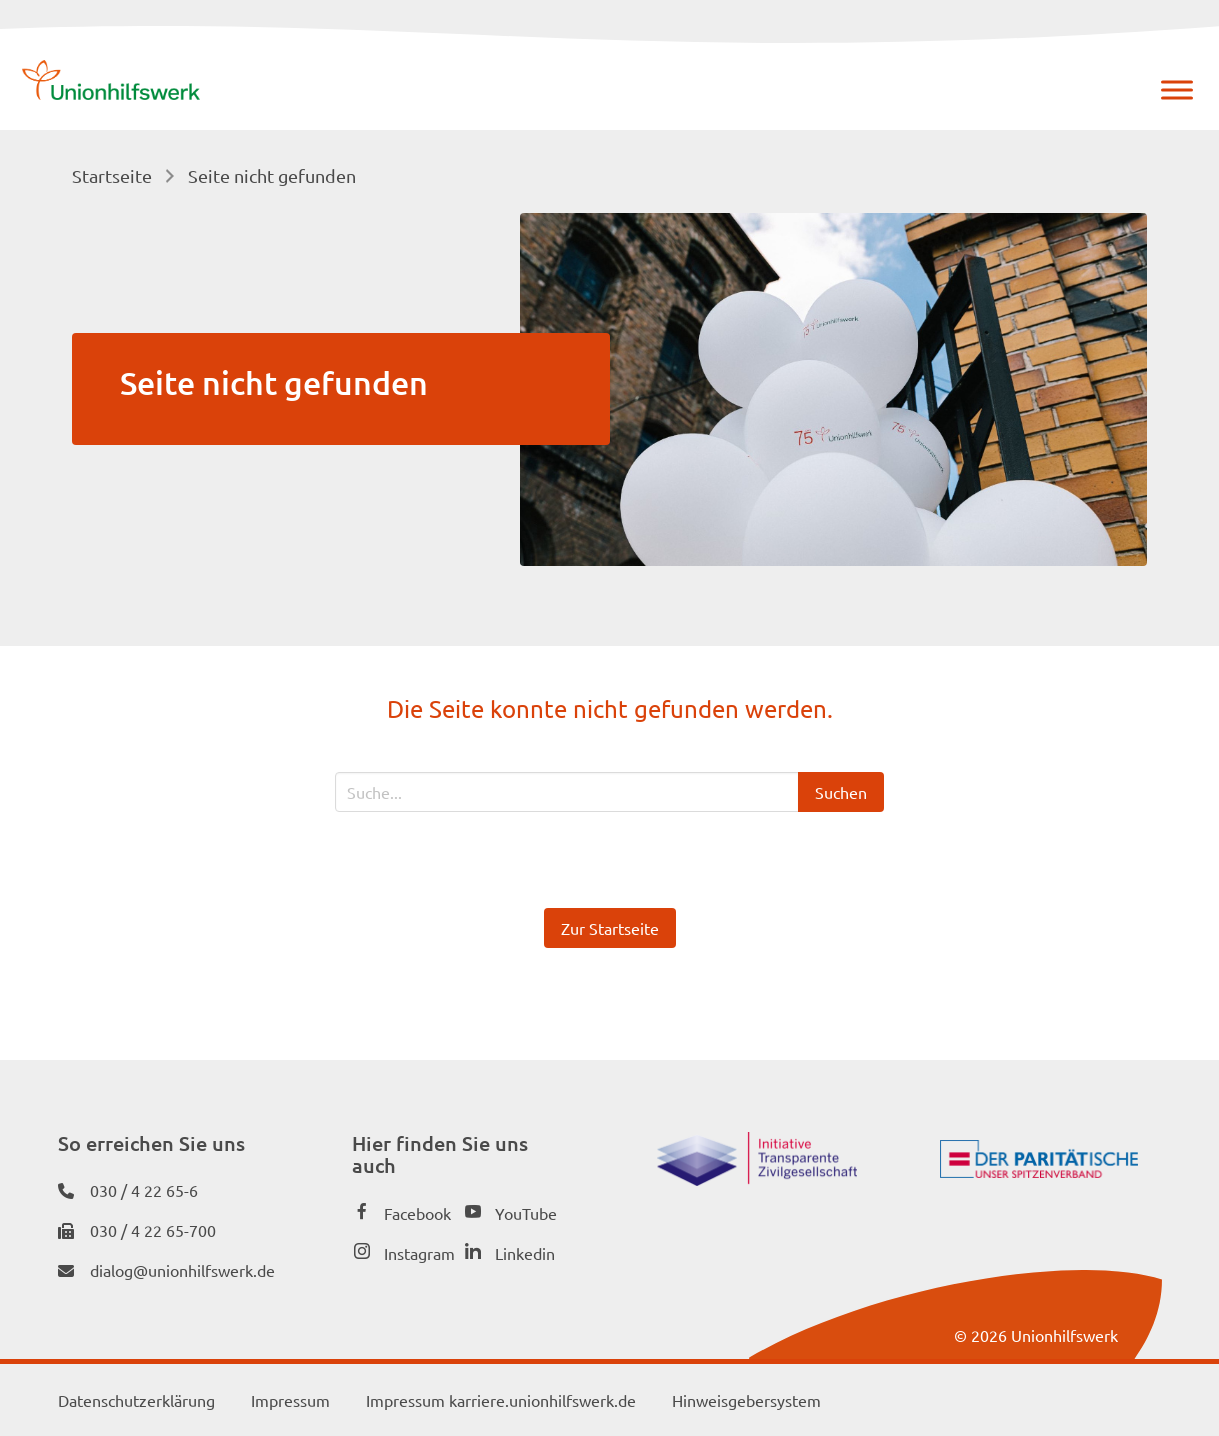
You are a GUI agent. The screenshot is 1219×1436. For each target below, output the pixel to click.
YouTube (526, 1213)
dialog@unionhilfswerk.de (182, 1270)
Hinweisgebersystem (746, 1400)
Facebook (417, 1213)
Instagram (419, 1253)
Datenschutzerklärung (136, 1400)
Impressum (290, 1400)
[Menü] (1177, 89)
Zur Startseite (610, 928)
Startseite (112, 175)
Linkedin (525, 1253)
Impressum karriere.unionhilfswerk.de (501, 1400)
